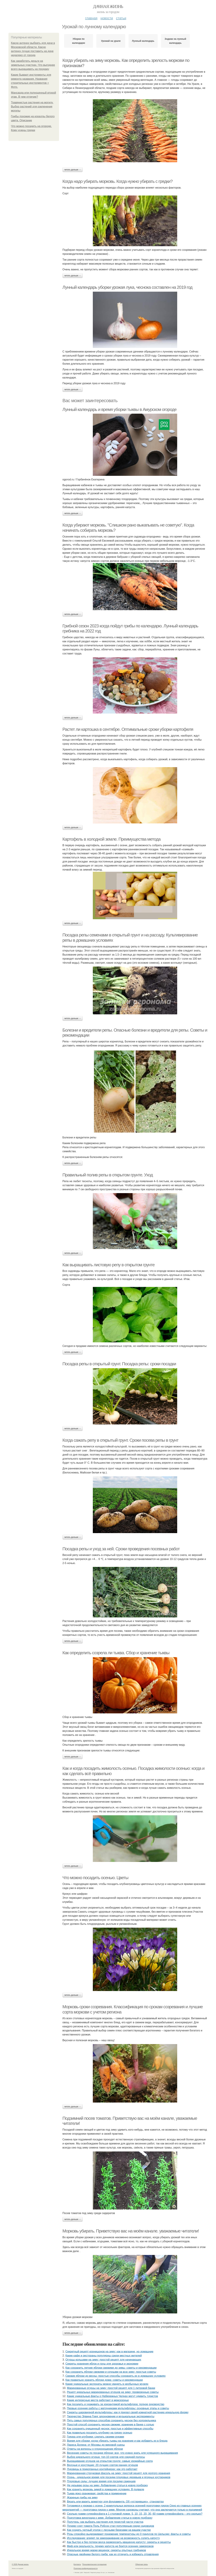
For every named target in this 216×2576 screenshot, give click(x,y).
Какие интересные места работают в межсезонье (98, 2400)
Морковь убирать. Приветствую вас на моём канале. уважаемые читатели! (130, 2230)
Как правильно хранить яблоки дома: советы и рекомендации (104, 2379)
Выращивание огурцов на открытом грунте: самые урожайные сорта (110, 2461)
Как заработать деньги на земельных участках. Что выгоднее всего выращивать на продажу (33, 64)
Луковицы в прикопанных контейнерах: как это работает (102, 2469)
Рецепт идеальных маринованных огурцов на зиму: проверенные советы (113, 2392)
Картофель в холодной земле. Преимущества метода (111, 839)
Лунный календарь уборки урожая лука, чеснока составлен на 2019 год (127, 287)
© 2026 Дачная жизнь (20, 2564)
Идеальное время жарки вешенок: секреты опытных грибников (106, 2550)
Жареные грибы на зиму (82, 2497)
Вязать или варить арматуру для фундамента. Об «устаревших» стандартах (115, 2501)
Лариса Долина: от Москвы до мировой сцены (96, 2444)
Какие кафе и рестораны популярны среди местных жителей (103, 2355)
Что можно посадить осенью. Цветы (95, 1877)
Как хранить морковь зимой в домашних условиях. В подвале (105, 2489)
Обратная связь (141, 2564)
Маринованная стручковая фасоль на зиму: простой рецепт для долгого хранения (118, 2473)
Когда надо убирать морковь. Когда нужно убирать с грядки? (117, 181)
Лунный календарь (143, 41)
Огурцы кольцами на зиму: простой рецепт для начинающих (103, 2359)
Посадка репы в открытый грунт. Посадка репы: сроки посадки (119, 1363)
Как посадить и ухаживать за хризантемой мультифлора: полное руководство (115, 2404)
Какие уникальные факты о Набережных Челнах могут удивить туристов (112, 2396)
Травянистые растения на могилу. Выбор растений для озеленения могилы (32, 106)
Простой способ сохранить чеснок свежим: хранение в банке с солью (110, 2424)
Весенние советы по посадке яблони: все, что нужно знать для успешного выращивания (122, 2452)
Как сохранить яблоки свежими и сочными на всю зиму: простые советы (110, 2371)
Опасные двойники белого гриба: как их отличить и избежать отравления (113, 2554)
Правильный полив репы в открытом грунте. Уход (107, 1174)
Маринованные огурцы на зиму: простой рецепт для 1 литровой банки (111, 2388)
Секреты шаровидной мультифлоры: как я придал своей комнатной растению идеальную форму (127, 2412)
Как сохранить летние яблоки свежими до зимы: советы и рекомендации (111, 2367)
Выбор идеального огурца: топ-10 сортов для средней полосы (106, 2457)
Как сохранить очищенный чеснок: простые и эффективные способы (110, 2428)
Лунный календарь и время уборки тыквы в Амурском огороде (119, 409)
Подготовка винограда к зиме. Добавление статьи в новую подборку (109, 2517)
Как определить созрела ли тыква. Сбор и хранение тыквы (115, 1652)
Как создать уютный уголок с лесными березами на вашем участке (109, 2530)
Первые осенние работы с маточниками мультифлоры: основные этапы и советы (118, 2408)
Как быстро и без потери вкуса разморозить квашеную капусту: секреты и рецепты (119, 2542)
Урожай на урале (111, 41)
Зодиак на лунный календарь (175, 41)
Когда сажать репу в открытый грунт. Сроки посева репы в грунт (120, 1440)
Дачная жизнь (108, 6)
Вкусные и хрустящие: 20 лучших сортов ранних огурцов (102, 2465)
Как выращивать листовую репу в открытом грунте (108, 1264)
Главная (91, 18)
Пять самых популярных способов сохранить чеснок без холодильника (111, 2420)
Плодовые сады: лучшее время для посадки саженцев (101, 2481)
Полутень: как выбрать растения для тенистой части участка (105, 2521)
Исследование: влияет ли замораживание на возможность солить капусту (113, 2538)
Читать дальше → (72, 169)
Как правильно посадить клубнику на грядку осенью (99, 2432)
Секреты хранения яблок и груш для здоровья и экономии (101, 2363)
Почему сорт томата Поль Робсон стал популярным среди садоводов (110, 2525)
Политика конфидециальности (86, 2568)
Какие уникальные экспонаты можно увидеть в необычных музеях (106, 2384)
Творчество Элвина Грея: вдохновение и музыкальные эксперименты (110, 2416)
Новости (106, 18)
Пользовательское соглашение (94, 2564)
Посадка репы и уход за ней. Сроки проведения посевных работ (121, 1548)
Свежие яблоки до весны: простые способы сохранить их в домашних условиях (115, 2375)
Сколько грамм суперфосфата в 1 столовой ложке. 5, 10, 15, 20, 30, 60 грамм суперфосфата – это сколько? (134, 2513)
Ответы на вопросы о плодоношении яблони (95, 2448)
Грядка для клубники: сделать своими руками (95, 2436)
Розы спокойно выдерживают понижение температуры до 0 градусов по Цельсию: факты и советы (129, 2534)
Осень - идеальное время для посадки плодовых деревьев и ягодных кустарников (118, 2477)
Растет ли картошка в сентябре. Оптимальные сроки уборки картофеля (127, 729)
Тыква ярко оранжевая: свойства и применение (97, 2493)
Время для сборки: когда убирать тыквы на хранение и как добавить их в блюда (117, 2440)
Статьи (121, 18)
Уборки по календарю (78, 41)
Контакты (77, 2564)
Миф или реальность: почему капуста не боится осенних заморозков (110, 2546)
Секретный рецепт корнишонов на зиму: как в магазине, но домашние (109, 2351)
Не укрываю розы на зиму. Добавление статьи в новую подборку (107, 2485)
